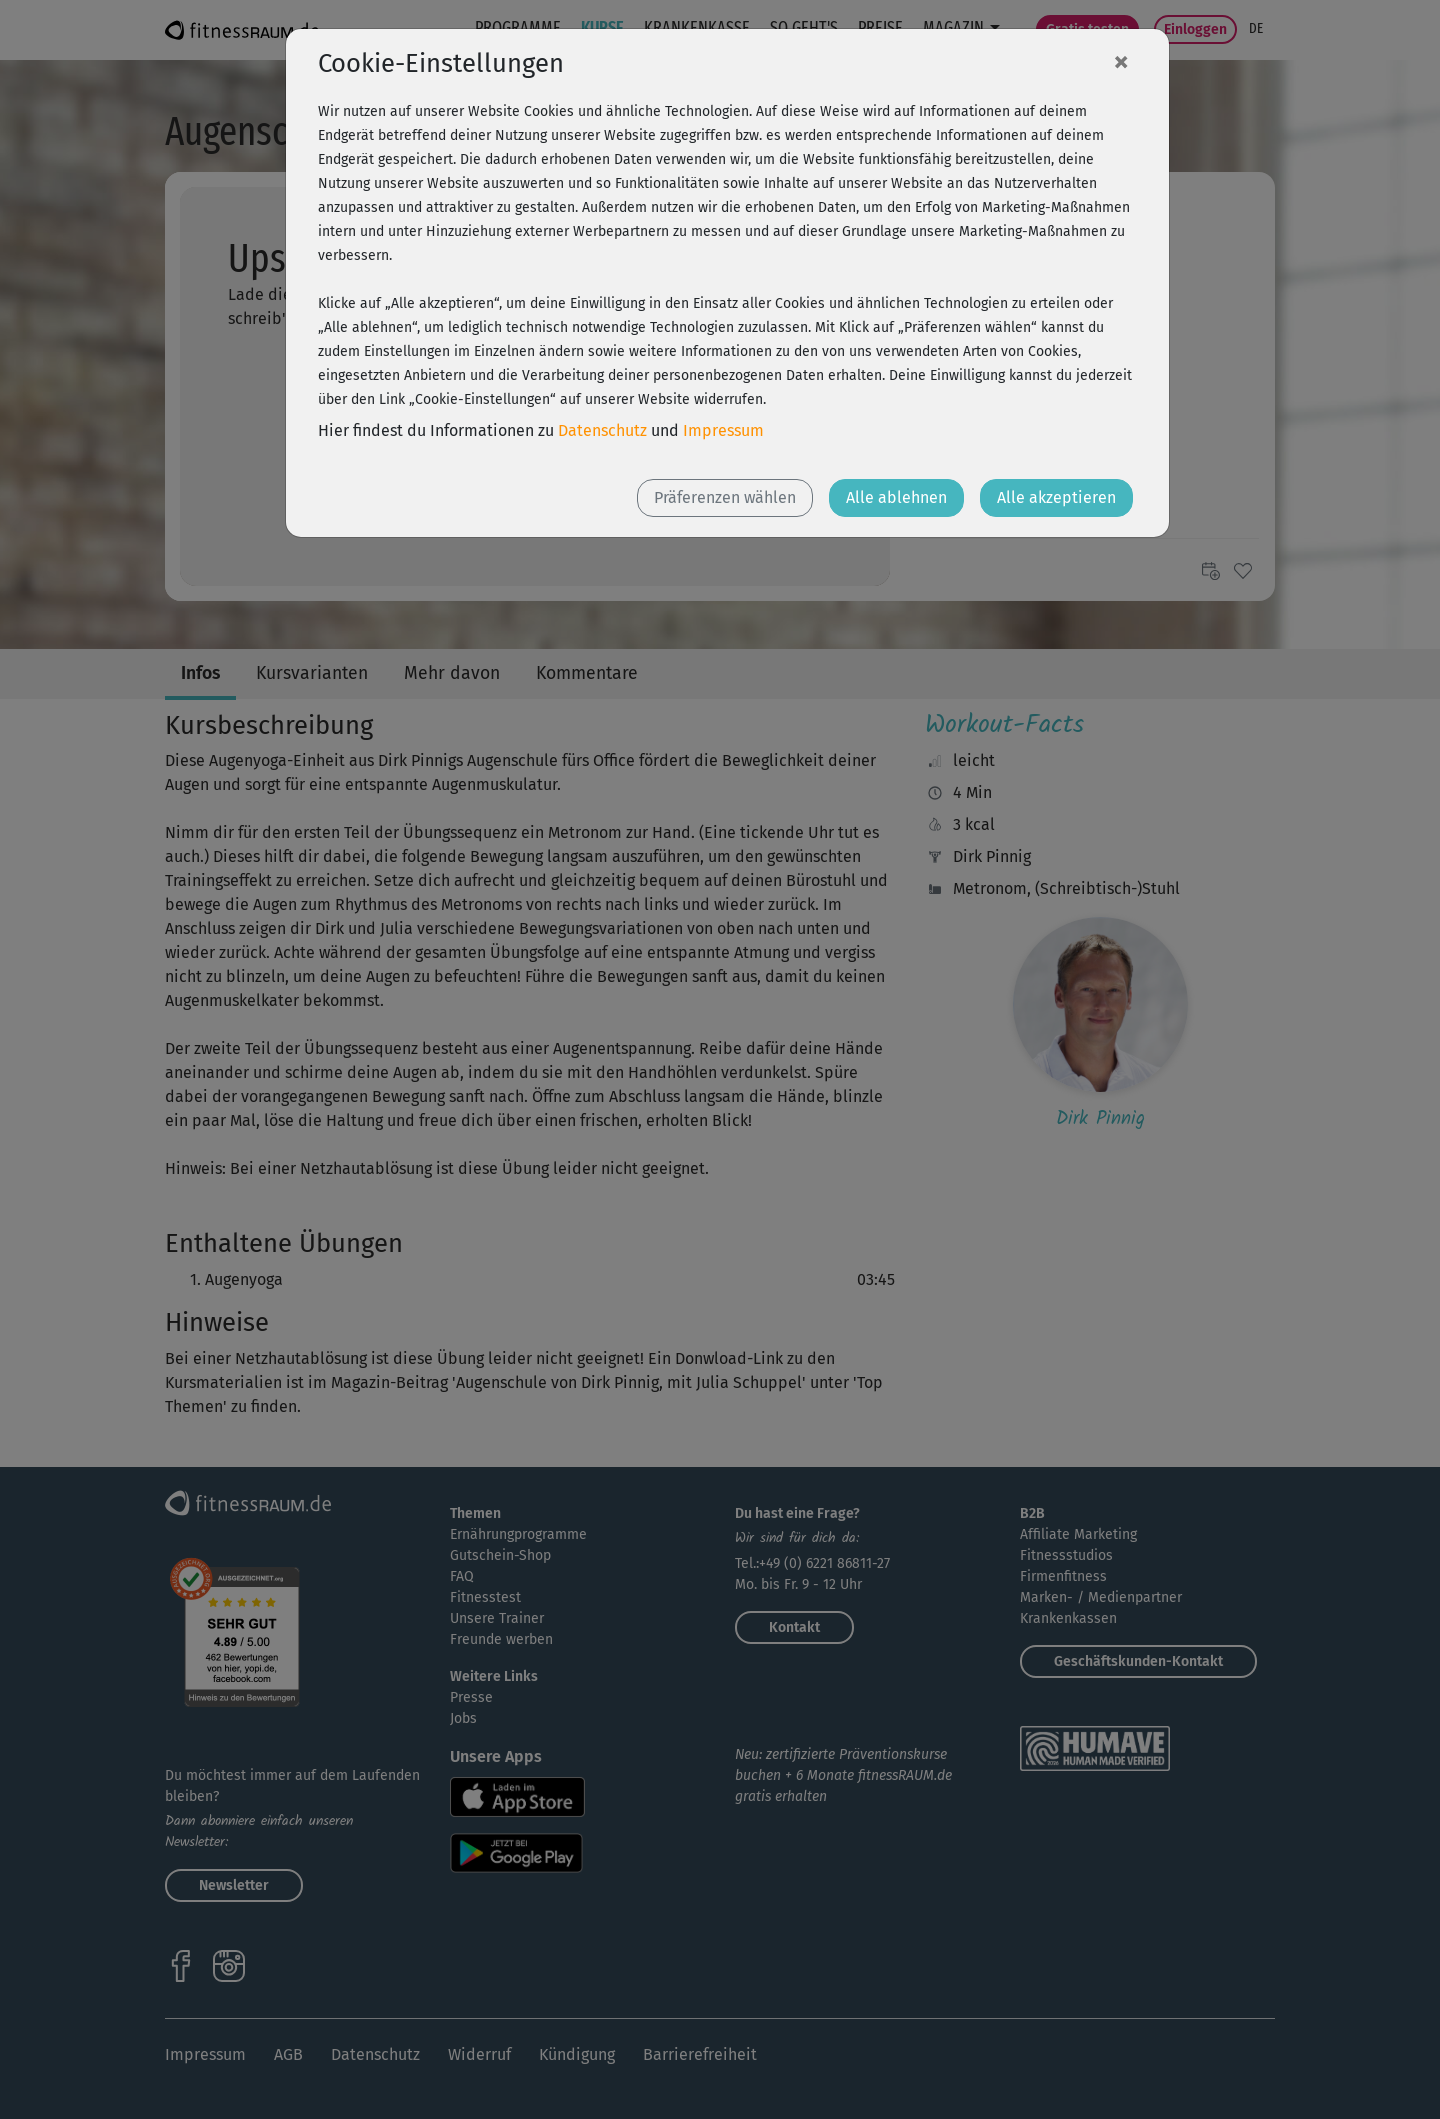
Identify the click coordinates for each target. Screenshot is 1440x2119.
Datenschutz (602, 430)
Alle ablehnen (896, 497)
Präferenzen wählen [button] (725, 497)
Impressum (723, 430)
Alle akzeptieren (1056, 497)
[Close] (1121, 61)
